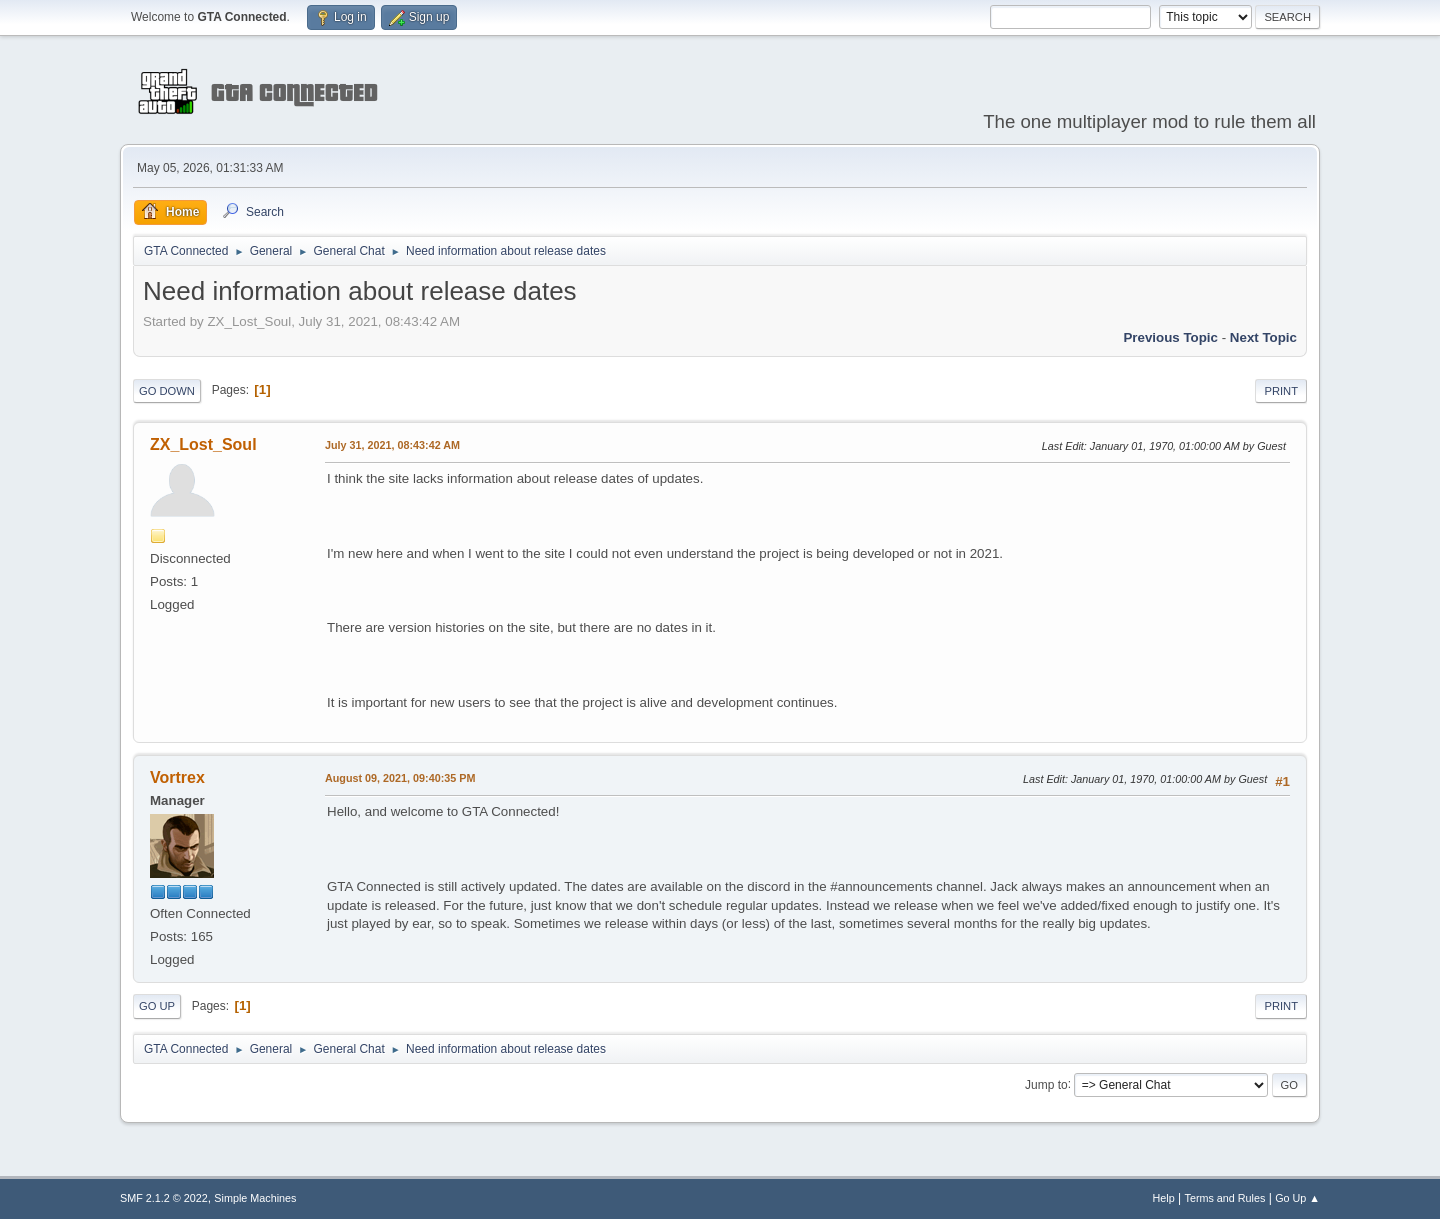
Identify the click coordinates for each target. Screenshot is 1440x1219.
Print (1281, 391)
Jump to (1046, 1084)
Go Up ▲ (1297, 1198)
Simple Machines (255, 1198)
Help (1164, 1198)
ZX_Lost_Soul (203, 444)
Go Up (157, 1006)
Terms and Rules (1225, 1198)
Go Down (167, 391)
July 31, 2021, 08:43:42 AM (392, 445)
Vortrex (177, 777)
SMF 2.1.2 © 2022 (164, 1198)
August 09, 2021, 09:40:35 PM (400, 778)
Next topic (1263, 337)
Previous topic (1170, 337)
